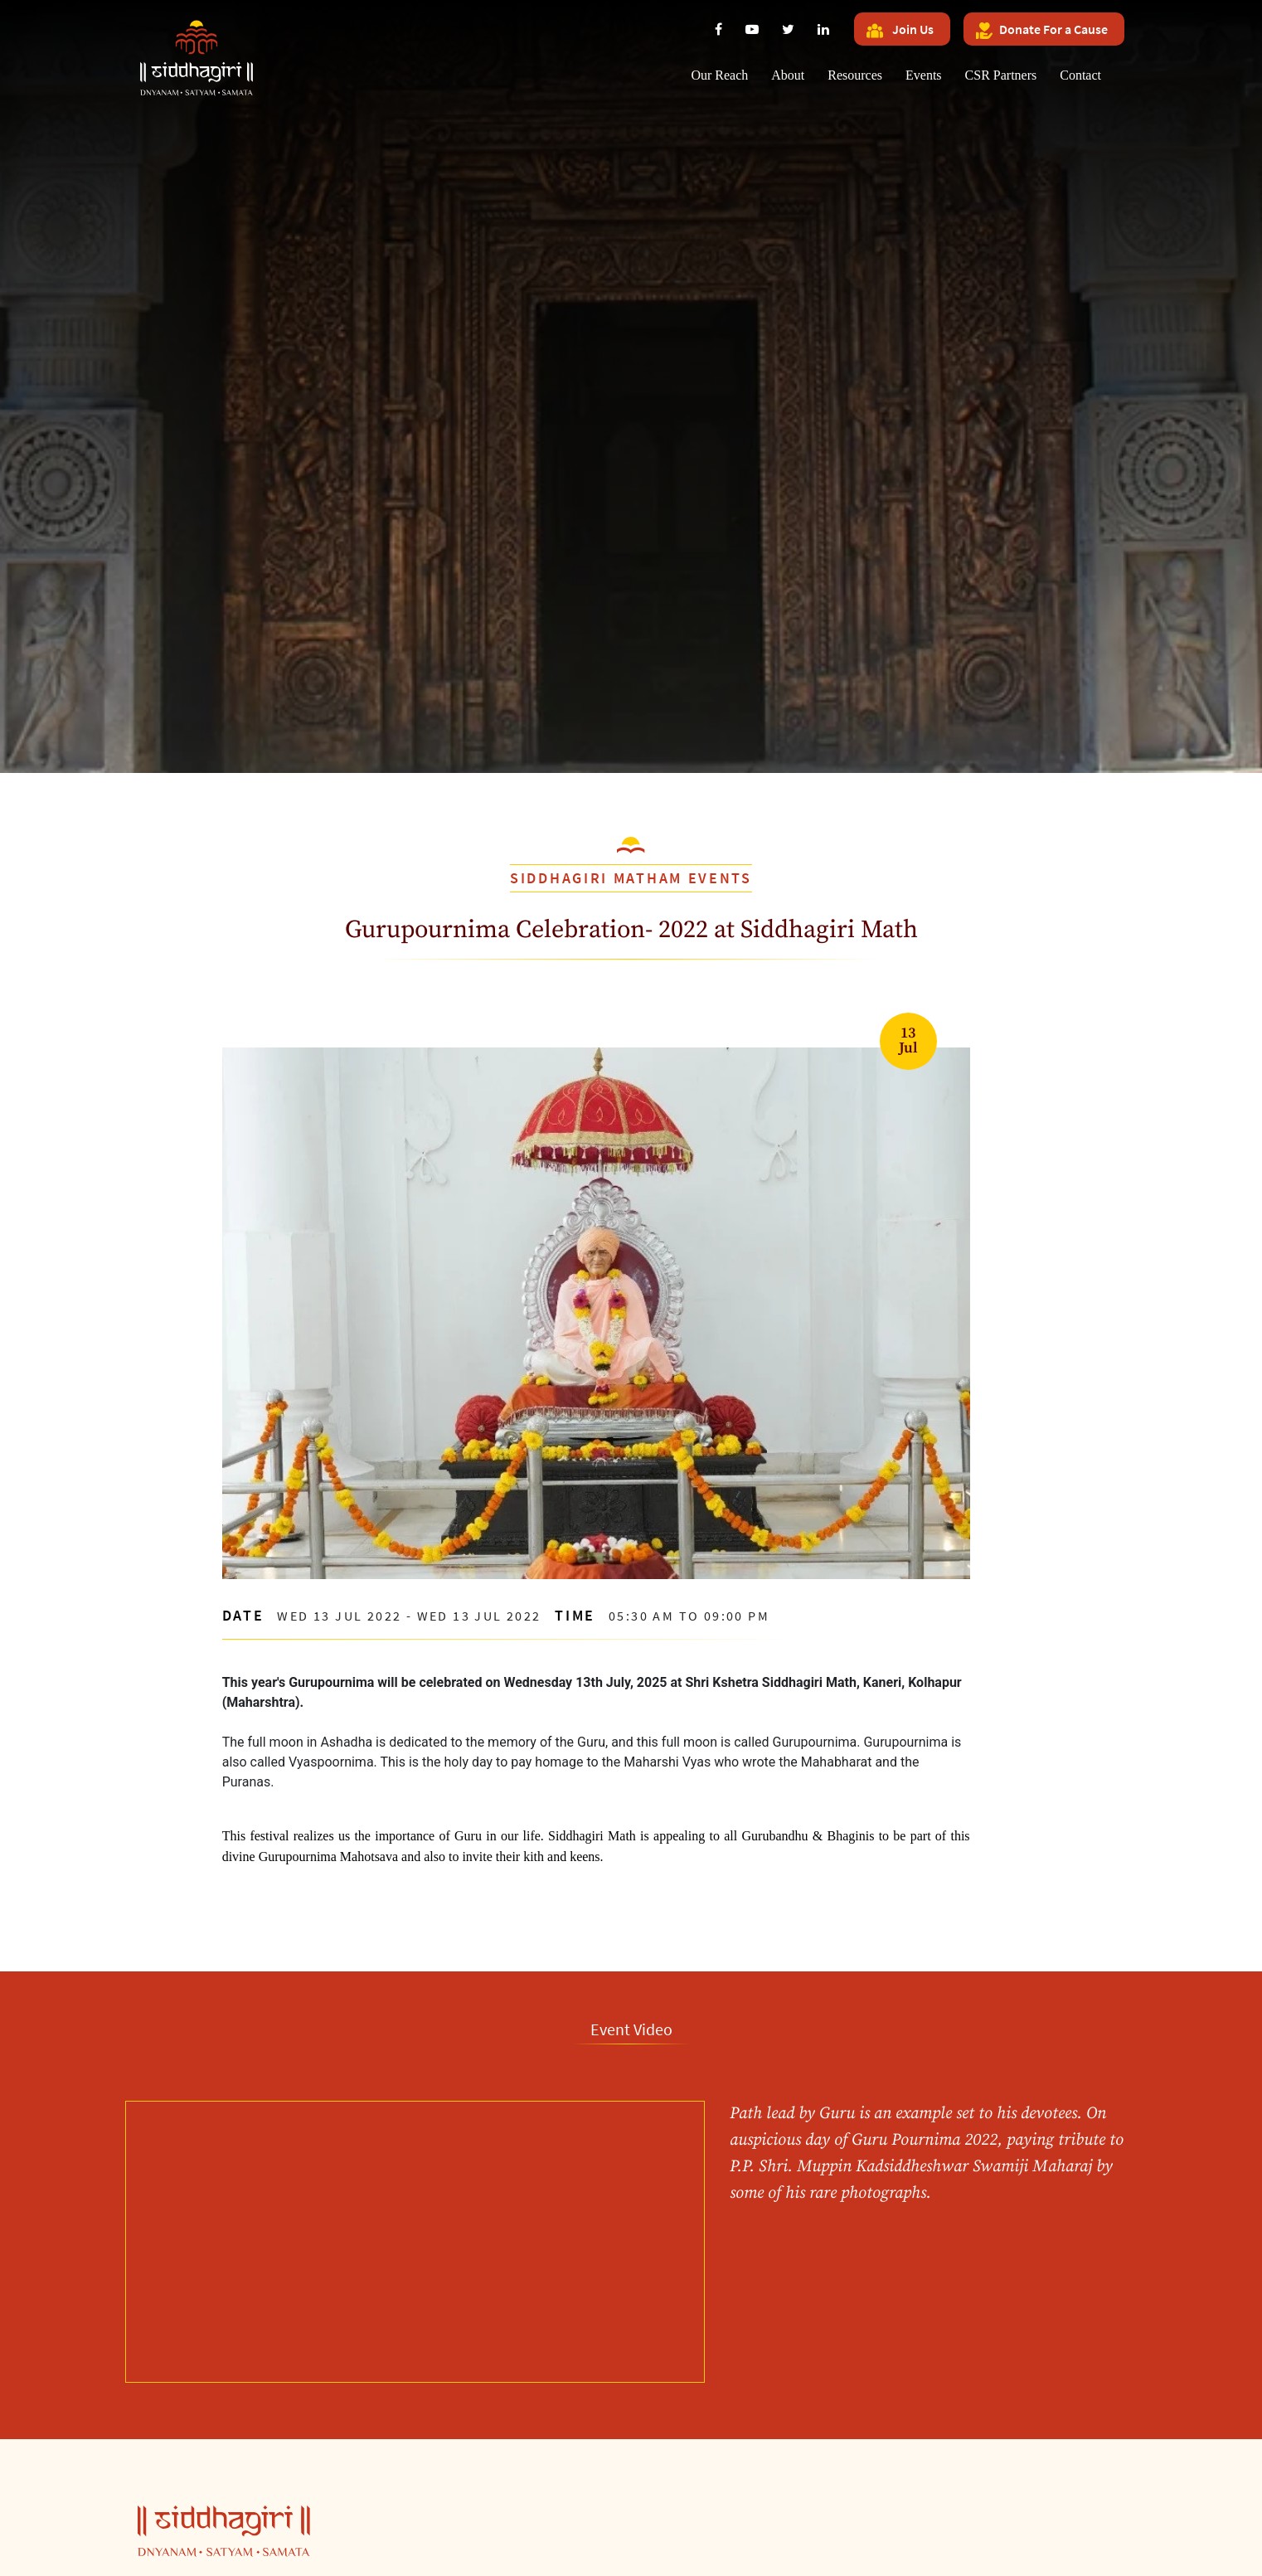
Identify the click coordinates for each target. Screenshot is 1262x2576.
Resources (855, 75)
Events (923, 75)
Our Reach (719, 75)
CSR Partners (1001, 75)
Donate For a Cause (1042, 30)
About (787, 75)
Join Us (900, 30)
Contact (1080, 75)
